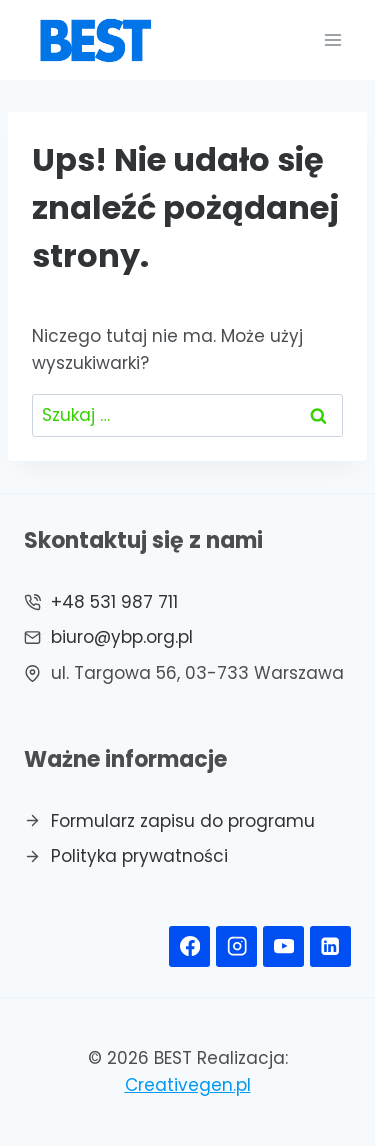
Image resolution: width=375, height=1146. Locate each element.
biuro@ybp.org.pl (122, 637)
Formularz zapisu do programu (183, 821)
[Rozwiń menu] (332, 39)
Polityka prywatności (139, 856)
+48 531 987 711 (114, 602)
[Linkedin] (330, 946)
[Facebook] (189, 946)
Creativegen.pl (188, 1085)
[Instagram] (236, 946)
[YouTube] (283, 946)
